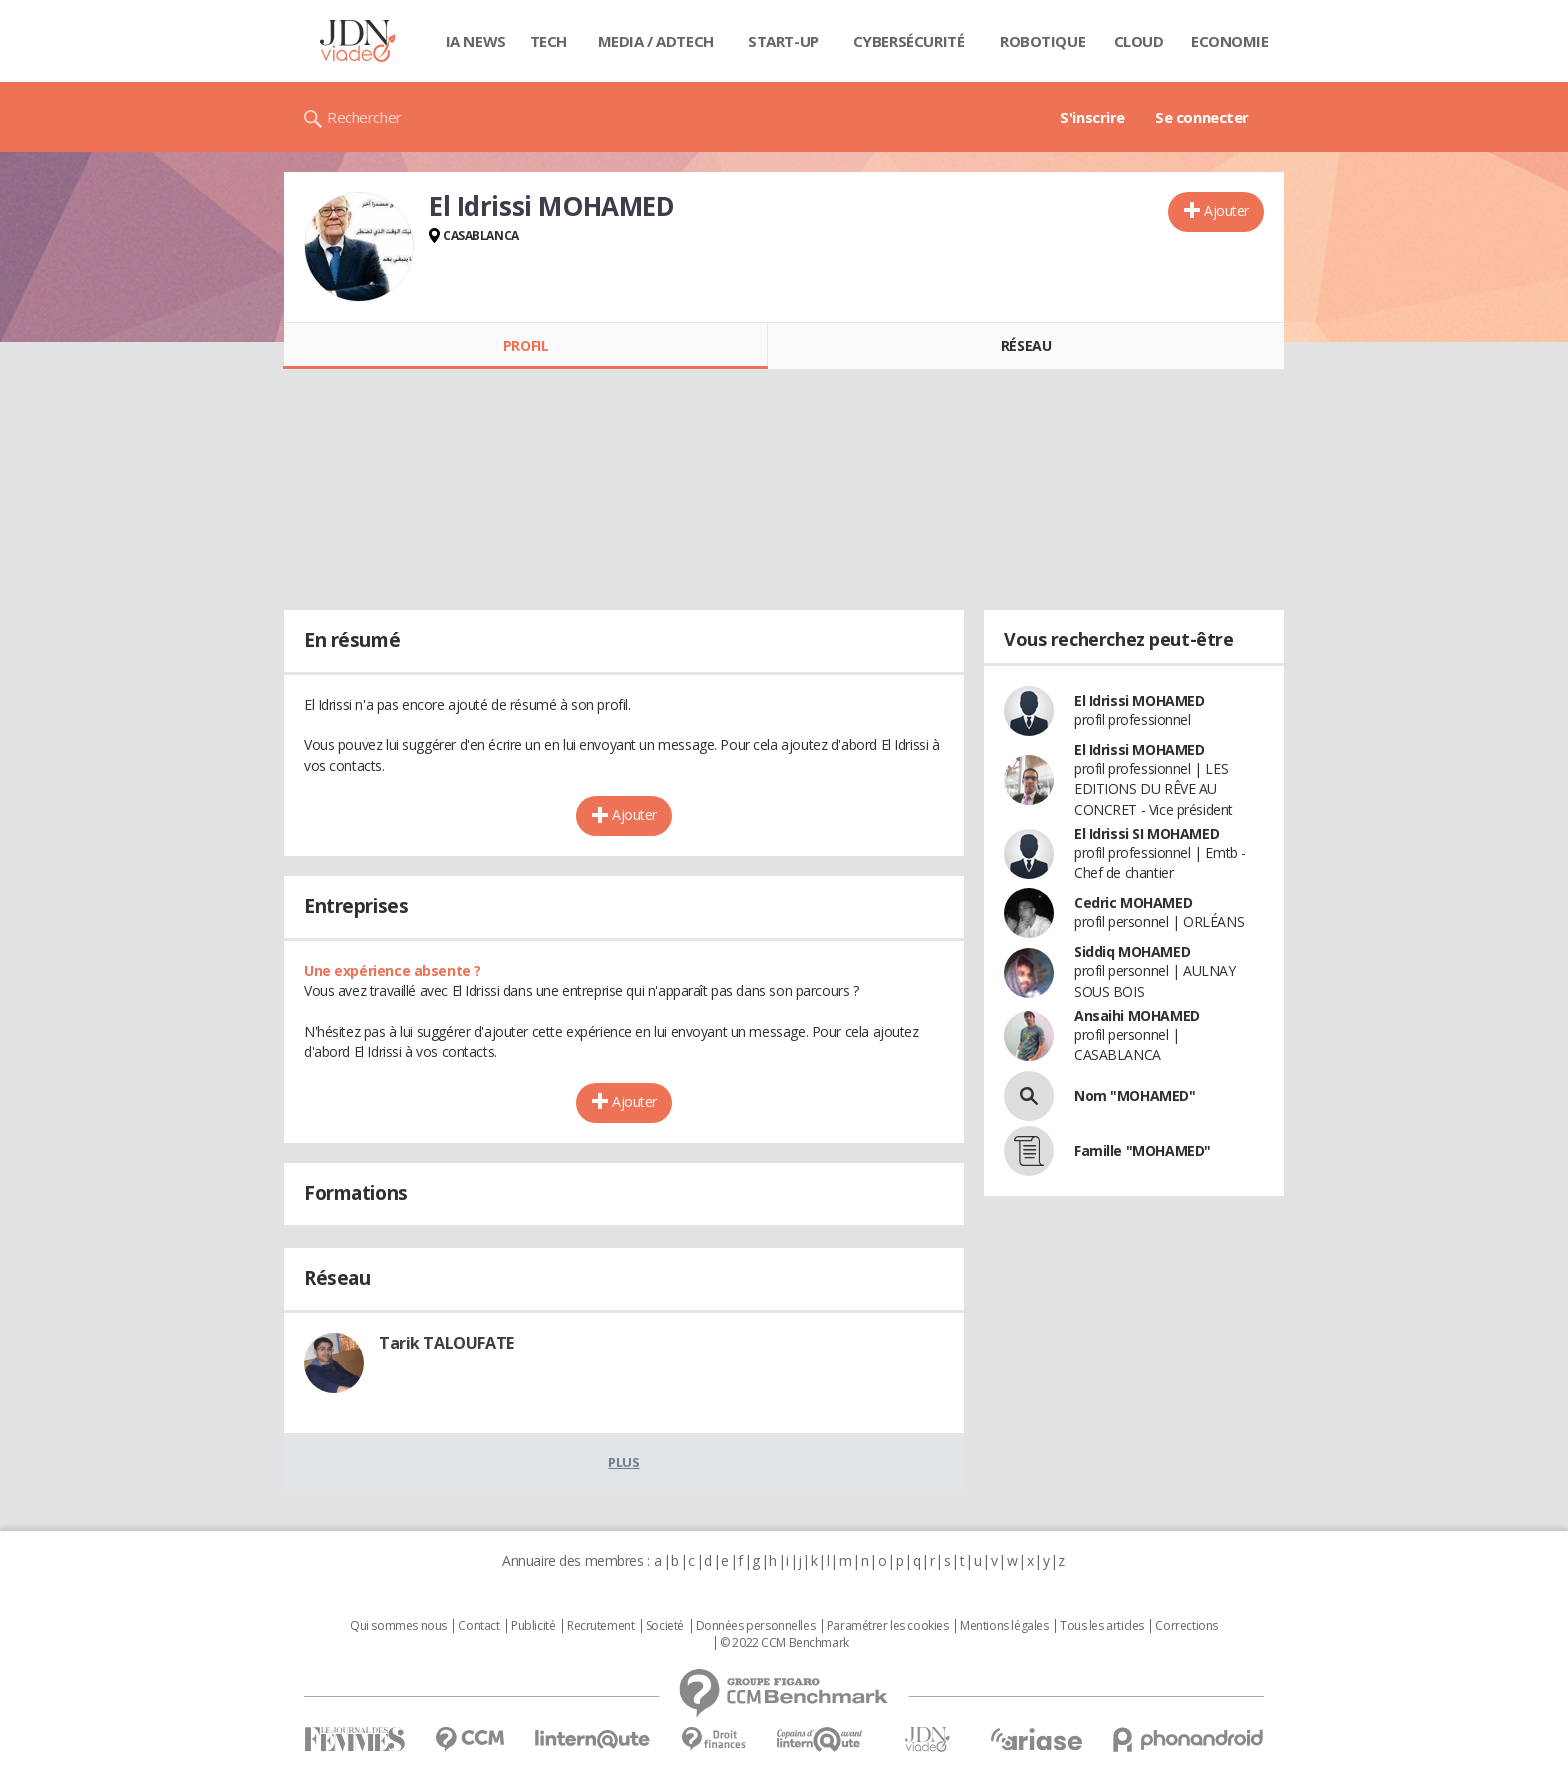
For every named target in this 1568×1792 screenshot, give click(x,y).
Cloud (1139, 41)
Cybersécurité (909, 41)
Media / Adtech (656, 41)
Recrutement (600, 1626)
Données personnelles (756, 1626)
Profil (525, 345)
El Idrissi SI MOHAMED (1146, 833)
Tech (548, 41)
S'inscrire (1092, 117)
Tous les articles (1102, 1626)
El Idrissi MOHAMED (1139, 700)
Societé (665, 1626)
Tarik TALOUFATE (446, 1343)
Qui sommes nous (398, 1626)
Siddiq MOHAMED (1132, 951)
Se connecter (1202, 117)
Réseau (1026, 345)
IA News (476, 41)
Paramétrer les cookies (888, 1626)
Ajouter (1226, 210)
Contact (478, 1626)
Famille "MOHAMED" (1142, 1150)
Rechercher (364, 117)
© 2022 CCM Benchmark (784, 1643)
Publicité (533, 1626)
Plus (623, 1462)
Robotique (1042, 41)
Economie (1230, 41)
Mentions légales (1004, 1626)
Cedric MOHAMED (1133, 902)
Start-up (783, 41)
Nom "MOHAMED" (1135, 1095)
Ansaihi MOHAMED (1137, 1015)
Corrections (1186, 1626)
